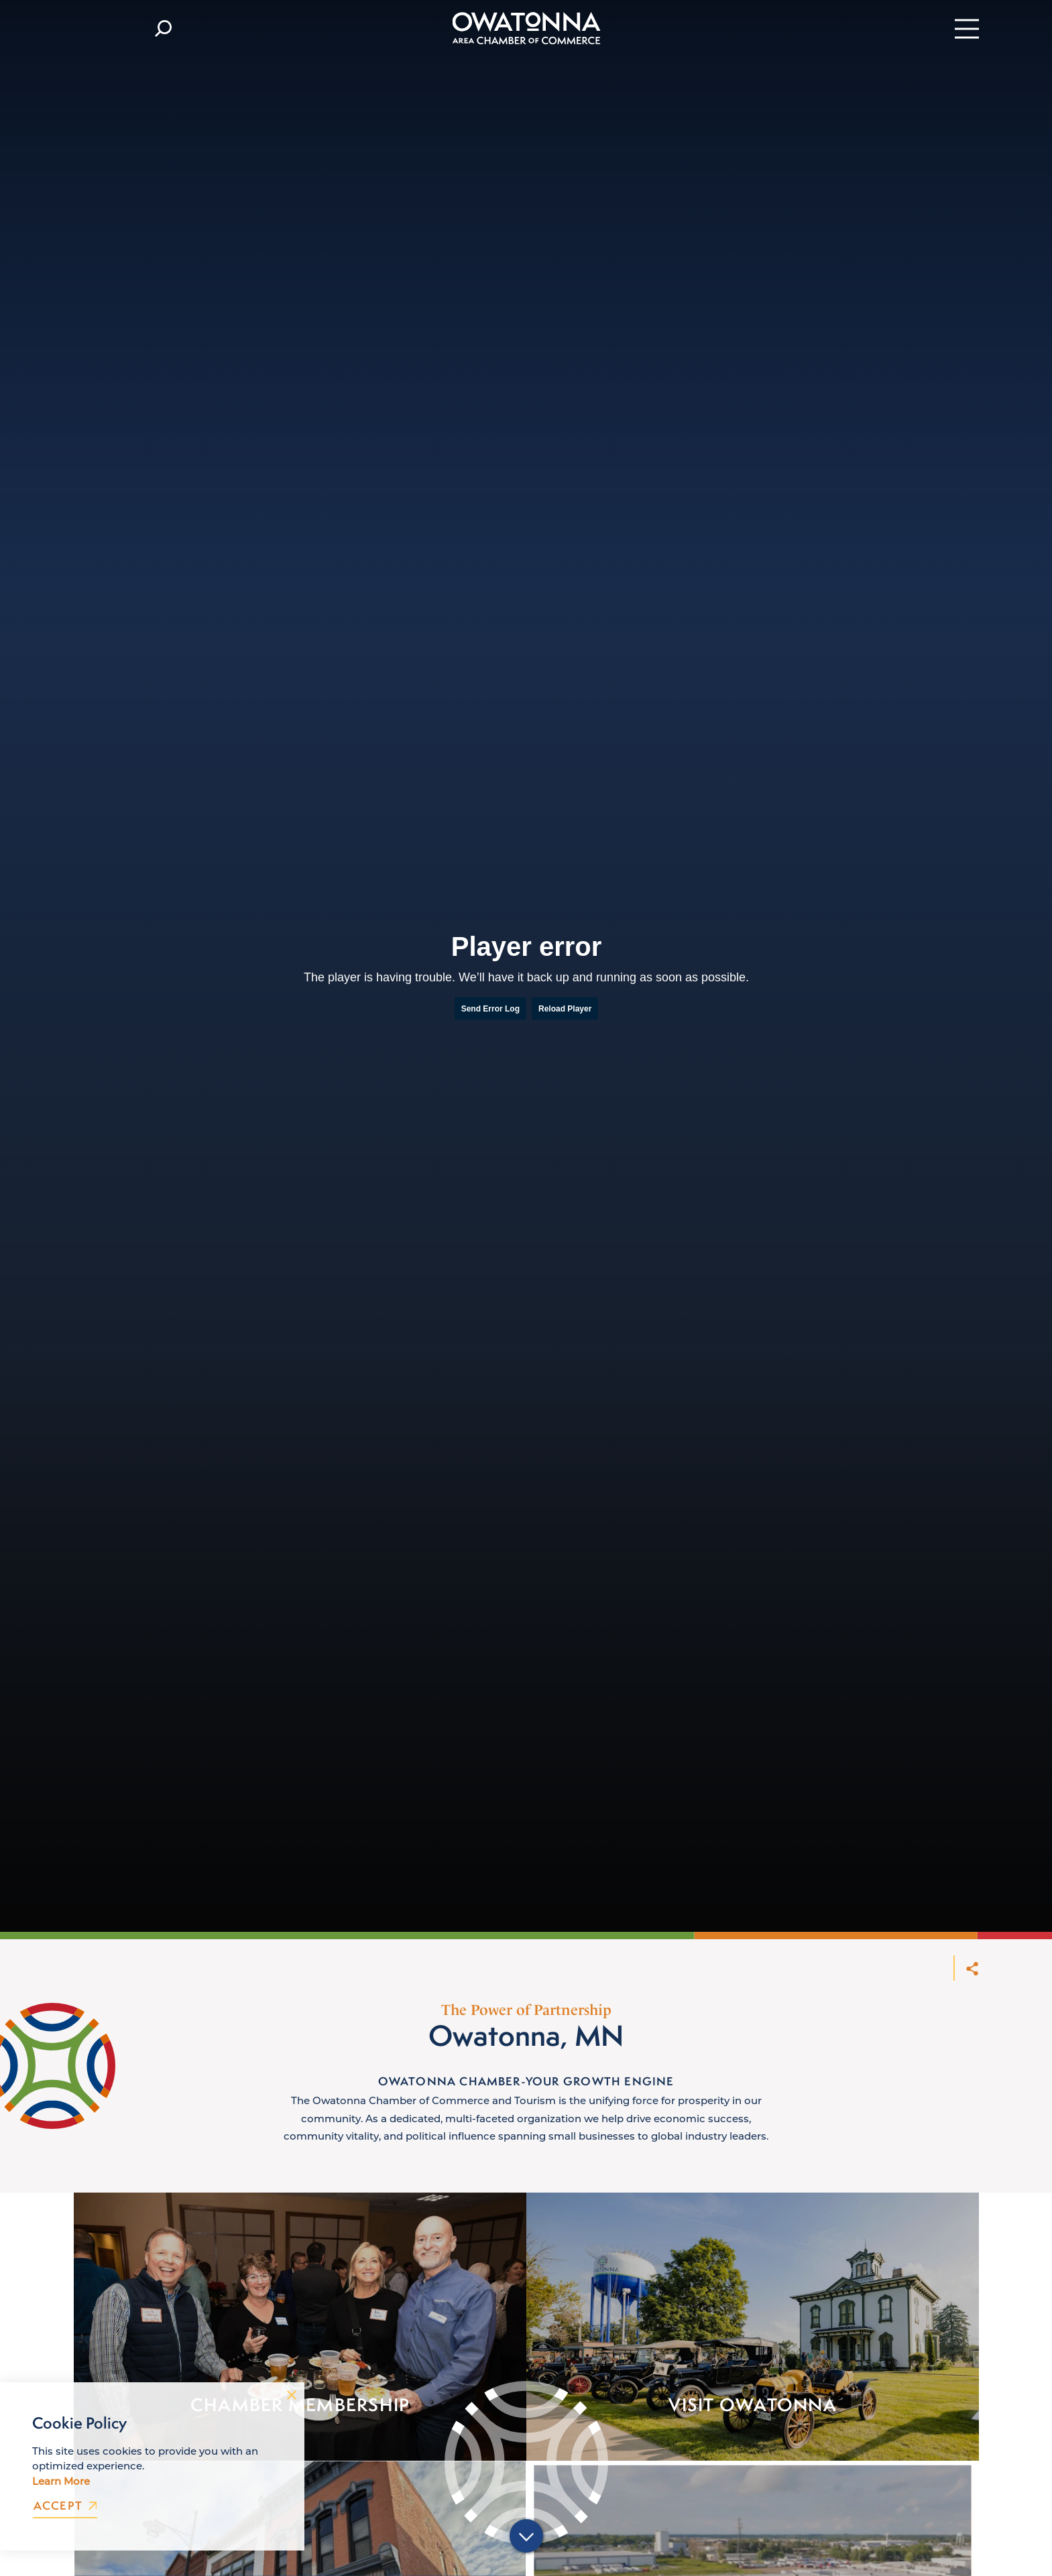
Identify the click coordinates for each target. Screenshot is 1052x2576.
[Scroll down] (526, 2538)
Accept (65, 2506)
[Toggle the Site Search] (163, 28)
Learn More (61, 2481)
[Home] (526, 28)
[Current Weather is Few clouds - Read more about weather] (105, 28)
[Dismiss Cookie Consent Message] (291, 2395)
